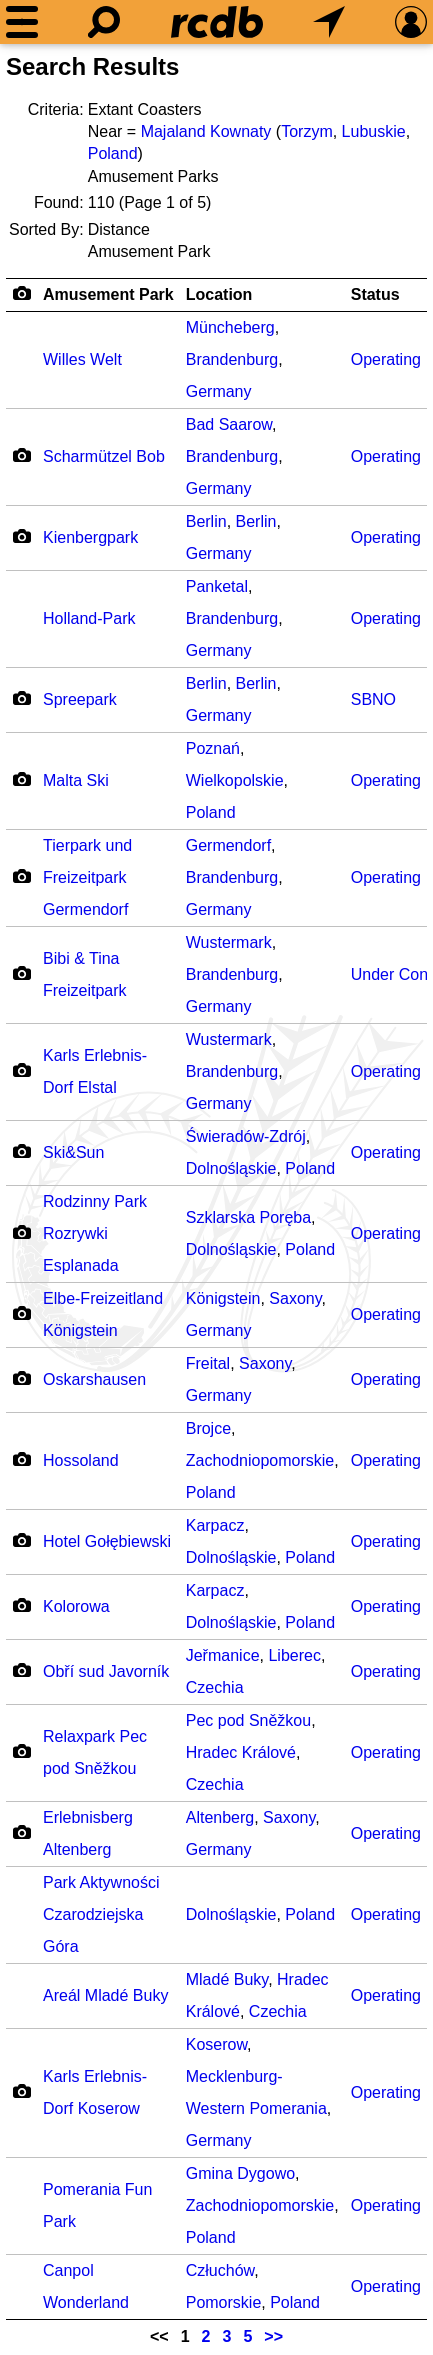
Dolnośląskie (231, 1168)
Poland (113, 153)
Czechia (215, 1687)
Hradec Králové (241, 1752)
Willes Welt (82, 359)
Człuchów (220, 2270)
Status (375, 294)
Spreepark (80, 699)
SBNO (373, 699)
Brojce (208, 1428)
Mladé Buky (227, 1979)
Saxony (295, 1298)
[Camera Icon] (21, 455)
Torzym (307, 131)
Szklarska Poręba (248, 1217)
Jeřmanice (223, 1655)
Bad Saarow (229, 424)
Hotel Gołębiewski (107, 1541)
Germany (219, 391)
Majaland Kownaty (206, 131)
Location (219, 294)
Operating (386, 359)
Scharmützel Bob (104, 456)
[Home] (217, 22)
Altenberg (220, 1817)
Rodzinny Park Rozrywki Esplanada (95, 1233)
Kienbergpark (90, 537)
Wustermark (229, 942)
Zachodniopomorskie (260, 1460)
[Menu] (22, 22)
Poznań (213, 748)
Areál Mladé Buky (105, 1995)
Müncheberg (230, 327)
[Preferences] (411, 22)
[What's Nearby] (329, 22)
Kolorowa (76, 1606)
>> (273, 2336)
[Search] (104, 22)
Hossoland (81, 1460)
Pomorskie (224, 2302)
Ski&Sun (73, 1152)
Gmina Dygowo (240, 2173)
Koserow (216, 2044)
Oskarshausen (94, 1379)
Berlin (206, 521)
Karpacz (215, 1525)
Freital (208, 1363)
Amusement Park (108, 294)
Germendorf (228, 845)
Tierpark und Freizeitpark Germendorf (87, 877)
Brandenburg (232, 359)
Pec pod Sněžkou (248, 1720)
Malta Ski (76, 780)
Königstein (223, 1298)
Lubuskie (374, 131)
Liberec (294, 1655)
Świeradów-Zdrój (246, 1136)
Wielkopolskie (235, 780)
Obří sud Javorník (106, 1671)
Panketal (217, 586)
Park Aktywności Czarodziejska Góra (101, 1914)
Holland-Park (89, 618)
